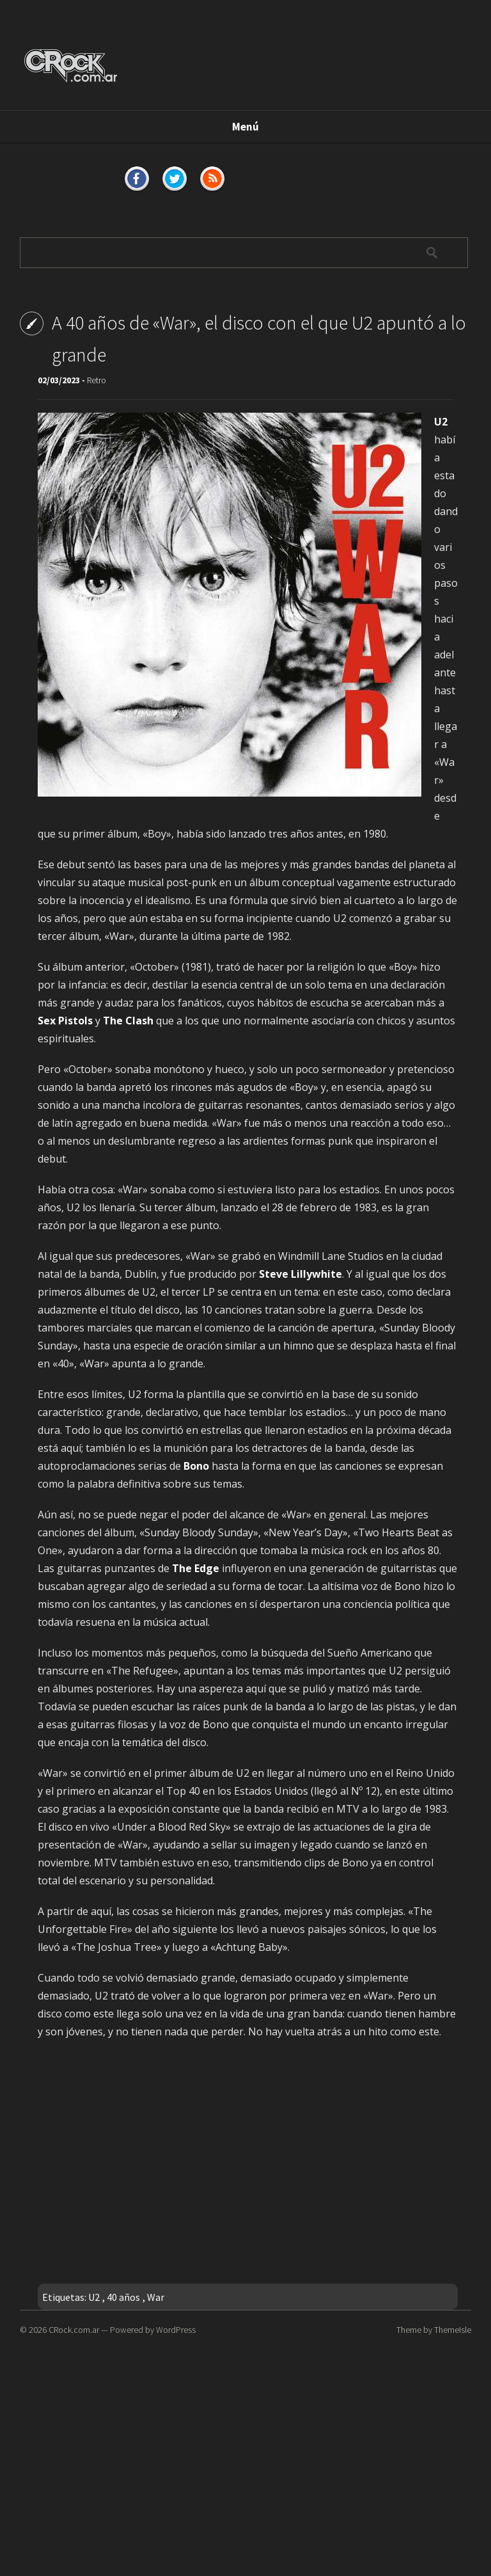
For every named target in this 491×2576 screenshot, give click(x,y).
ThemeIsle (452, 2329)
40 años (123, 2297)
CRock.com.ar (74, 2329)
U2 (94, 2297)
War (155, 2297)
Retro (96, 380)
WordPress (176, 2329)
